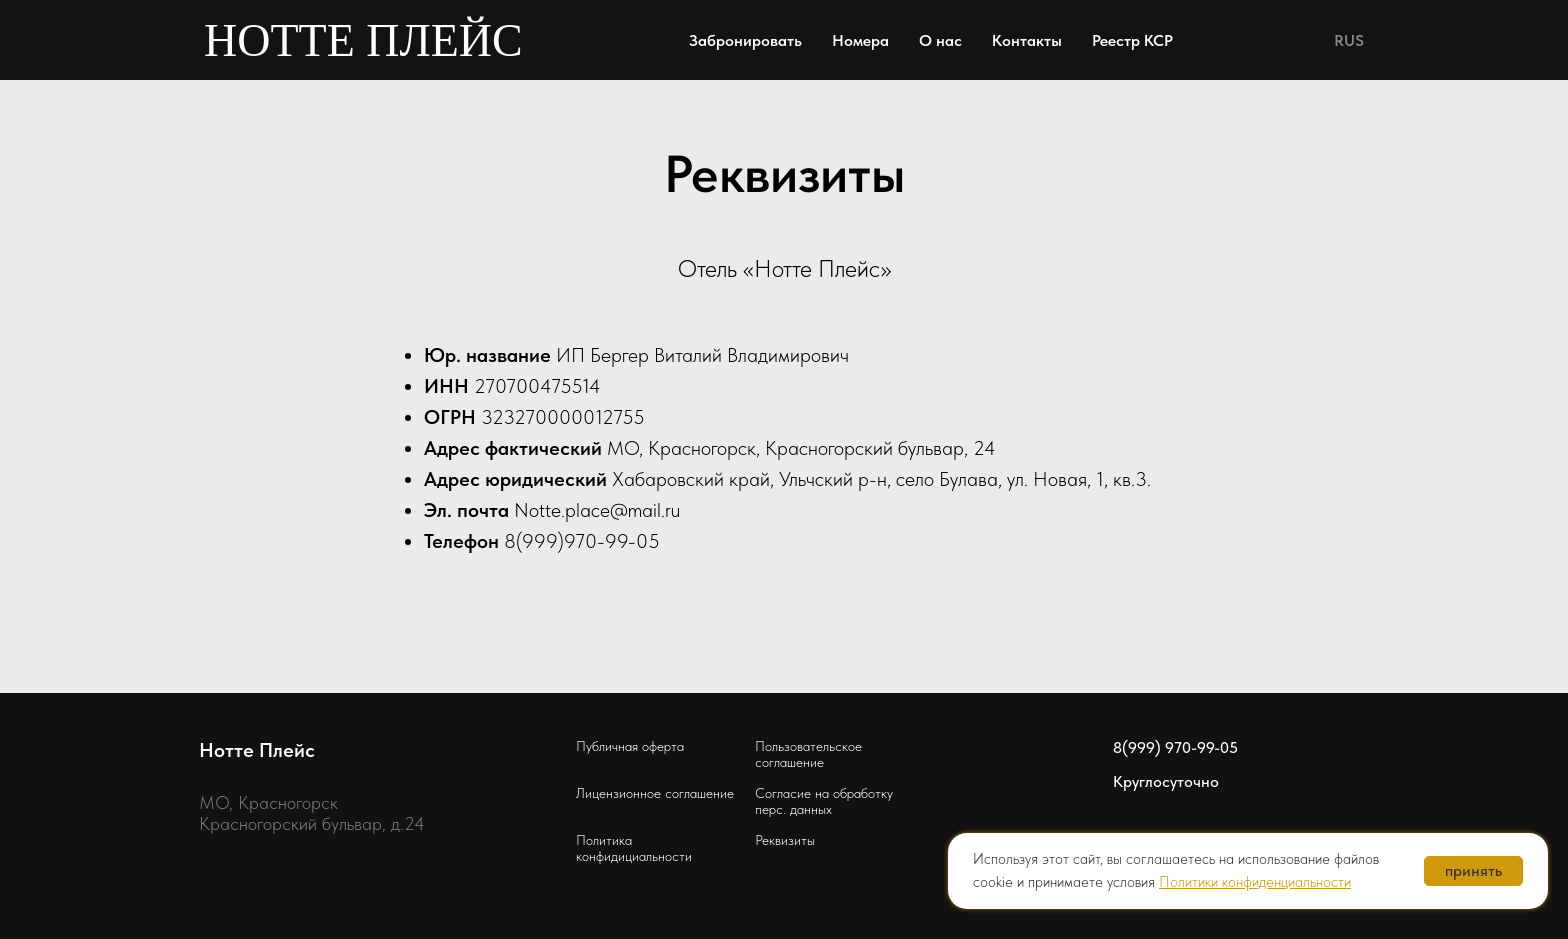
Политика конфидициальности (634, 848)
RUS (1349, 40)
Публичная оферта (630, 746)
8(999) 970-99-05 (1175, 747)
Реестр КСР (1132, 40)
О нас (940, 40)
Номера (860, 40)
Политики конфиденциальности (1255, 882)
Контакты (1027, 40)
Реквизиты (785, 840)
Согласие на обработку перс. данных (824, 801)
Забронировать (745, 40)
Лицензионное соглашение (655, 793)
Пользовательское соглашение (808, 754)
